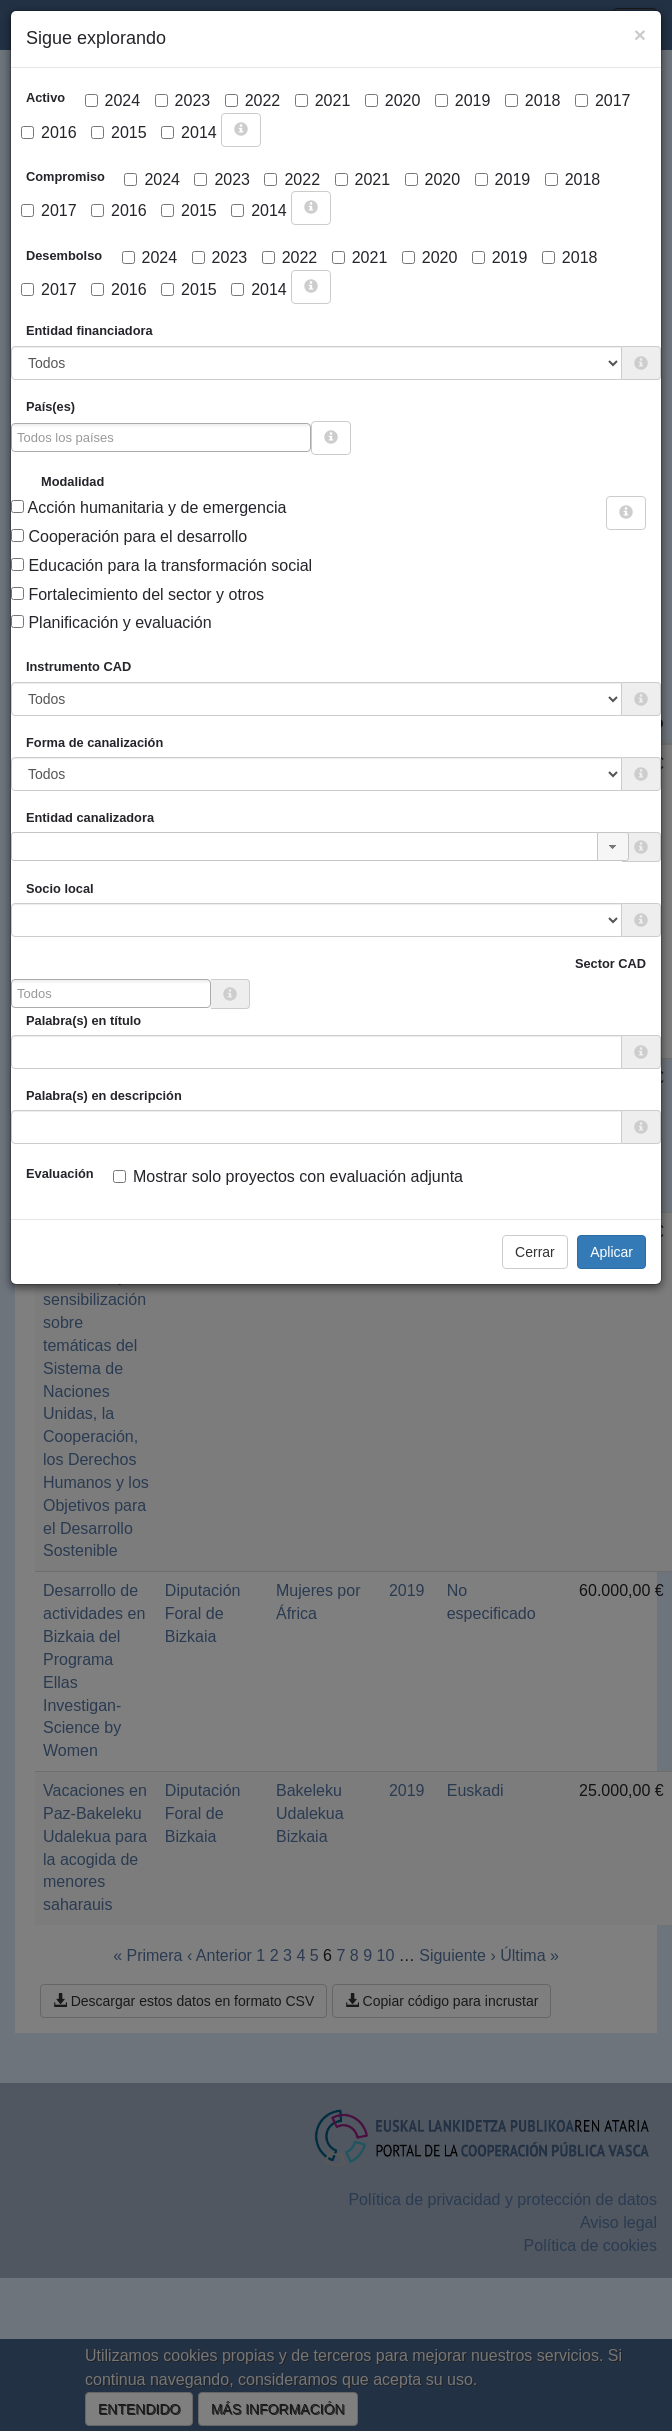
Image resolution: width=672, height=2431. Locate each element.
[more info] (241, 130)
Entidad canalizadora (90, 817)
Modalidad (72, 481)
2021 (323, 100)
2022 (253, 100)
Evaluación (60, 1173)
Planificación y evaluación (111, 622)
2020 (393, 100)
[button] (613, 846)
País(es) (50, 406)
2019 (463, 100)
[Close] (640, 34)
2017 (603, 100)
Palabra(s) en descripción (104, 1095)
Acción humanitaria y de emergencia (148, 507)
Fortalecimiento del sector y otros (137, 594)
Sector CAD (610, 963)
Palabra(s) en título (83, 1020)
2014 (189, 132)
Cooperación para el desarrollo (129, 536)
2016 (49, 132)
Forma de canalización (94, 742)
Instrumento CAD (78, 666)
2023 (183, 100)
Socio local (60, 888)
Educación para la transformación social (161, 565)
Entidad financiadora (89, 330)
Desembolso (64, 255)
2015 (119, 132)
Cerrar (535, 1252)
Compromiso (65, 176)
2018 (533, 100)
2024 (113, 100)
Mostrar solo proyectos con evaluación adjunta (288, 1176)
